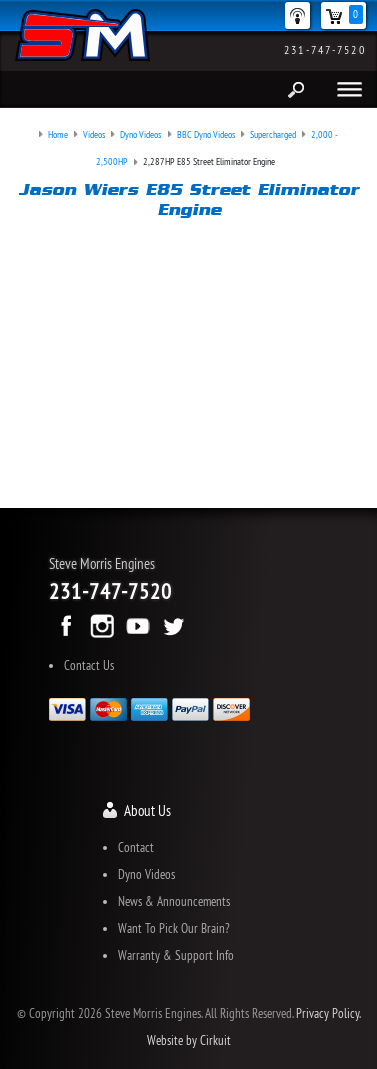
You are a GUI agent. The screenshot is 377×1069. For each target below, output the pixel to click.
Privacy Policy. (328, 1013)
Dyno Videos (146, 874)
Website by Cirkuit (189, 1040)
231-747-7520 (325, 49)
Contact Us (89, 665)
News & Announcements (174, 901)
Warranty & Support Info (176, 955)
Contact (136, 847)
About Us (147, 810)
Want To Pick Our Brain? (174, 928)
